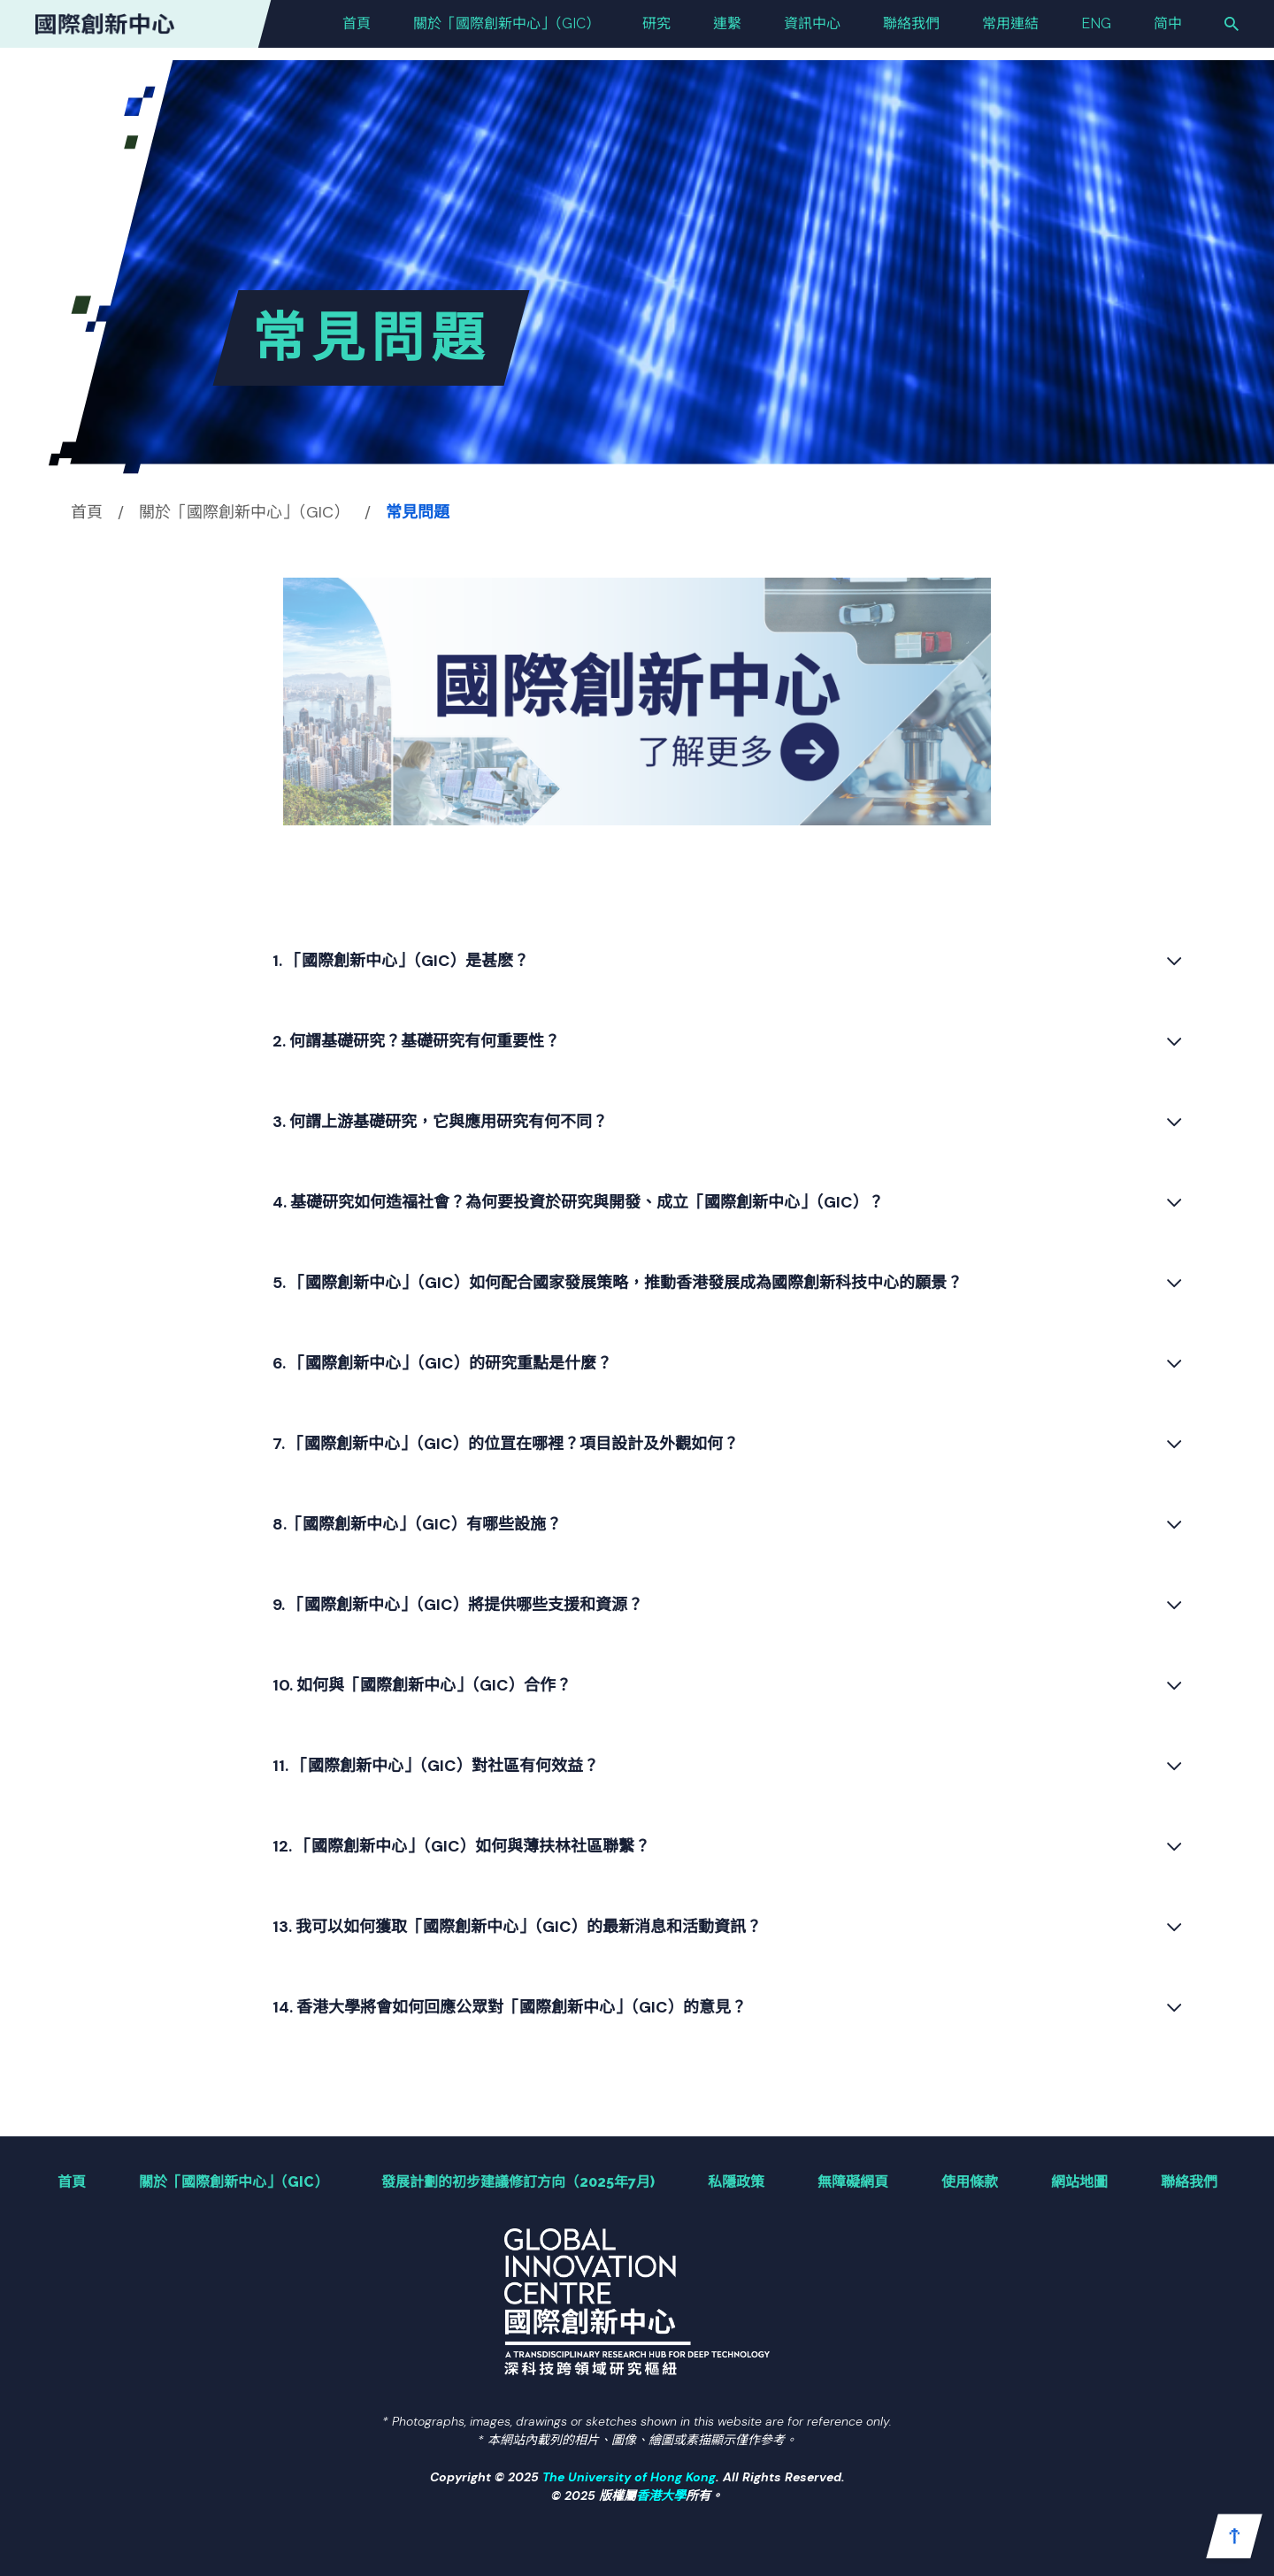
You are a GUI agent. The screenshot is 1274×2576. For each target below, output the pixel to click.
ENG (1096, 29)
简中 (1168, 29)
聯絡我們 (911, 29)
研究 (656, 29)
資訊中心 (812, 29)
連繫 (727, 29)
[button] (1234, 2536)
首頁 (356, 29)
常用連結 (1010, 29)
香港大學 (661, 2495)
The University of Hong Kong (629, 2477)
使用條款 (969, 2182)
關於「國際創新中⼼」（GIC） (506, 29)
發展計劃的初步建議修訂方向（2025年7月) (518, 2182)
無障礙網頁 (852, 2182)
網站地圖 (1079, 2182)
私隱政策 (736, 2182)
